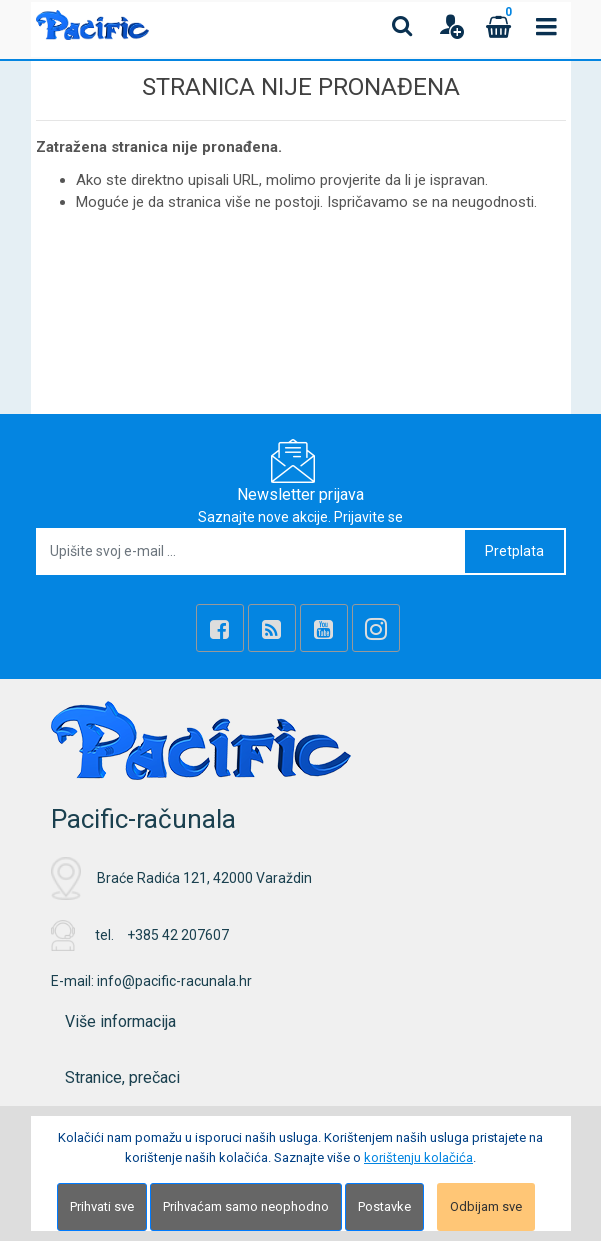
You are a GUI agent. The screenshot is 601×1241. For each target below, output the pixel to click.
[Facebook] (220, 628)
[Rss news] (272, 628)
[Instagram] (376, 628)
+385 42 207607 (178, 935)
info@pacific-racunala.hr (174, 981)
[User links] (451, 26)
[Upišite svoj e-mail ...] (251, 551)
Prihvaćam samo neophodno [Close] (246, 1206)
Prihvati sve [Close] (102, 1206)
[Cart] (499, 26)
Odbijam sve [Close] (486, 1206)
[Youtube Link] (324, 628)
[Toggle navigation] (547, 26)
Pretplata (514, 551)
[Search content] (403, 26)
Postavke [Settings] (384, 1206)
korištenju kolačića (418, 1157)
